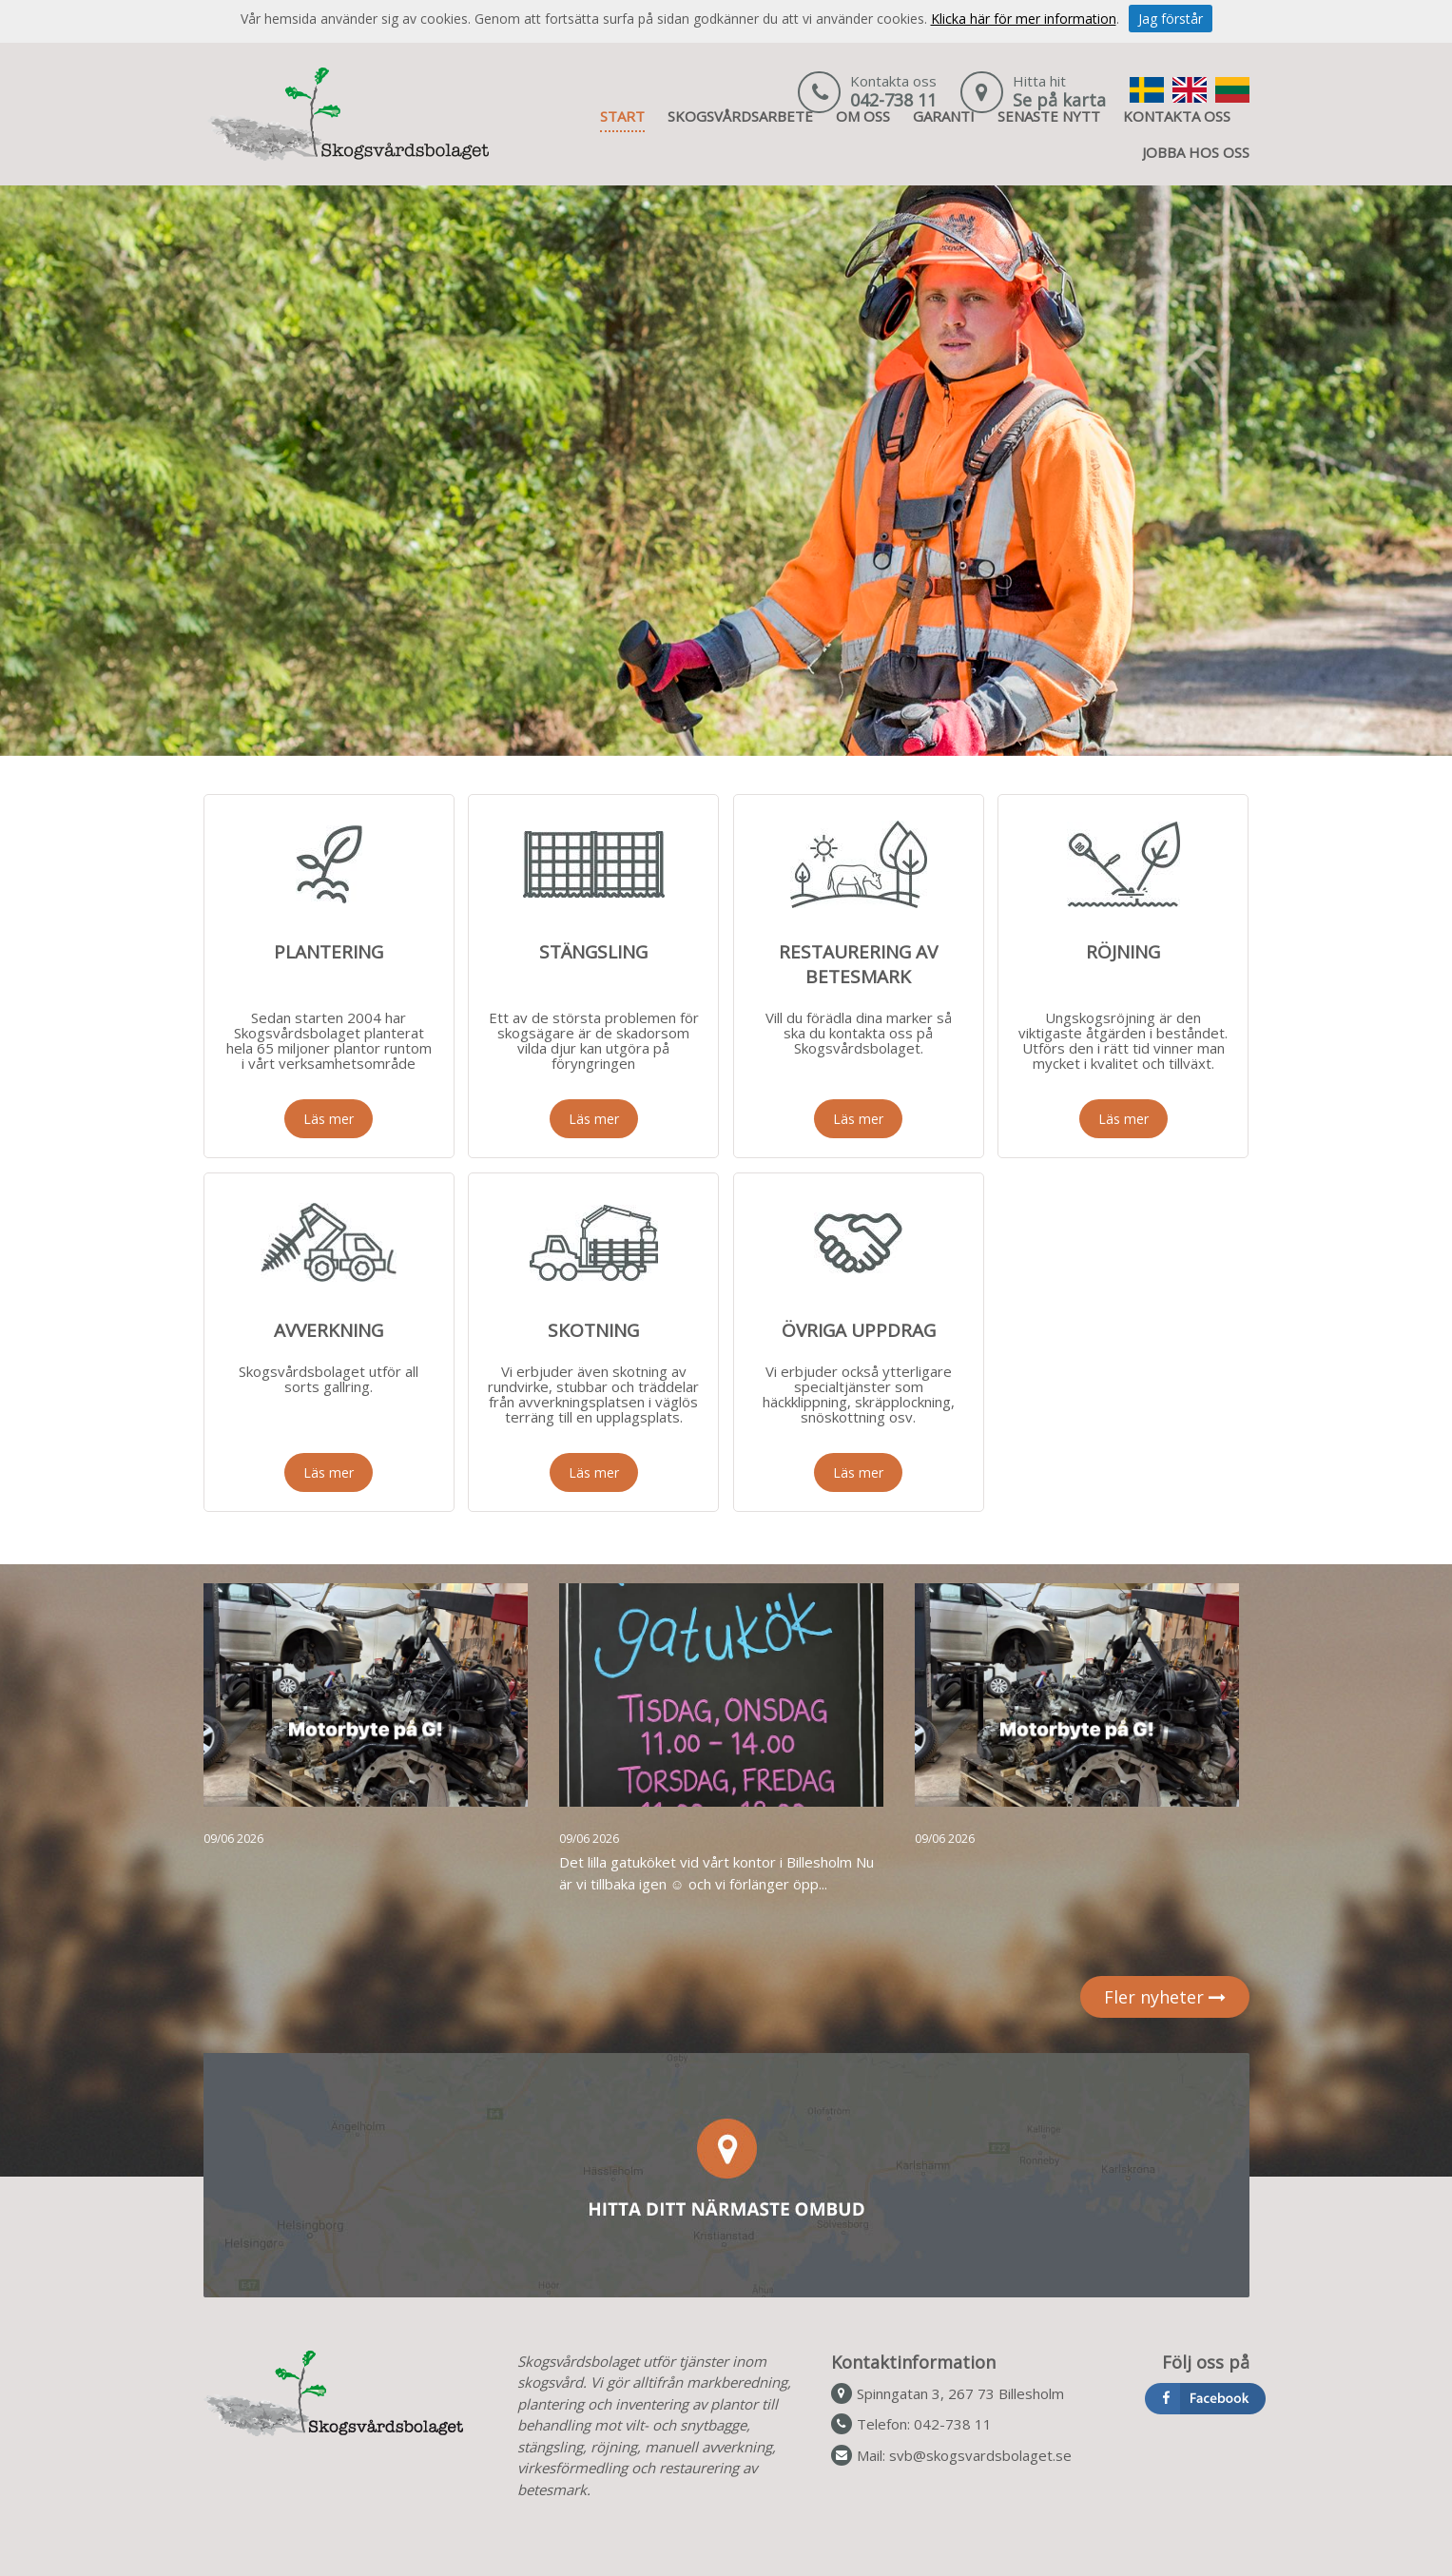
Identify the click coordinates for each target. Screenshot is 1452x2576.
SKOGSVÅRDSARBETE (740, 116)
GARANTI (944, 116)
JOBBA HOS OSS (1195, 152)
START (622, 116)
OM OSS (863, 116)
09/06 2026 (233, 1838)
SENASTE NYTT (1048, 116)
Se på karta (1059, 99)
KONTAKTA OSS (1176, 116)
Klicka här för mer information (1023, 19)
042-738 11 (893, 99)
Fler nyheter (1165, 1996)
